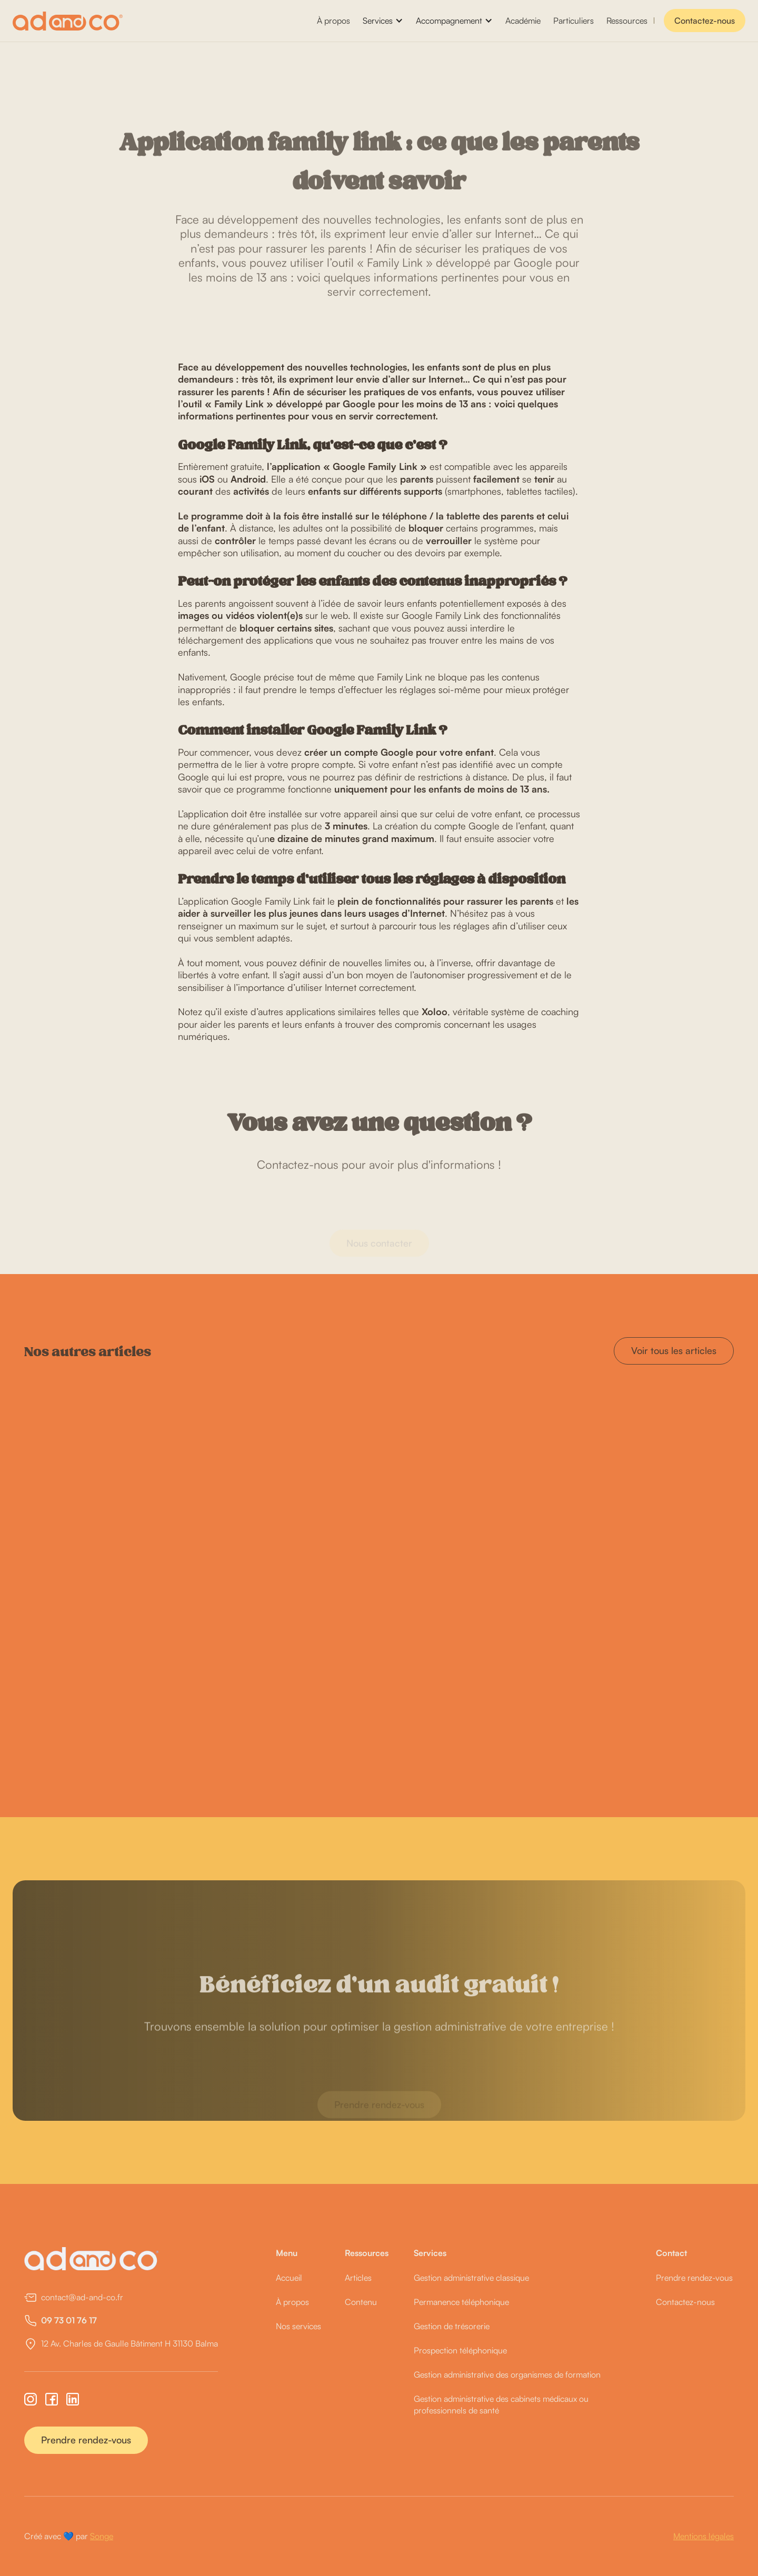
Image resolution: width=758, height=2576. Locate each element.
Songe (101, 2536)
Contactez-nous (704, 20)
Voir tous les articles (673, 1350)
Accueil (289, 2277)
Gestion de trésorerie (452, 2326)
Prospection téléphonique (460, 2350)
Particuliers (573, 20)
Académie (523, 20)
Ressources (626, 20)
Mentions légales (703, 2536)
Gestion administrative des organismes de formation (507, 2374)
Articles (358, 2277)
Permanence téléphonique (461, 2302)
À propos (333, 20)
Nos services (298, 2326)
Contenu (361, 2302)
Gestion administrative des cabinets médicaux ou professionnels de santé (501, 2404)
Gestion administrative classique (471, 2277)
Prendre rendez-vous (86, 2439)
